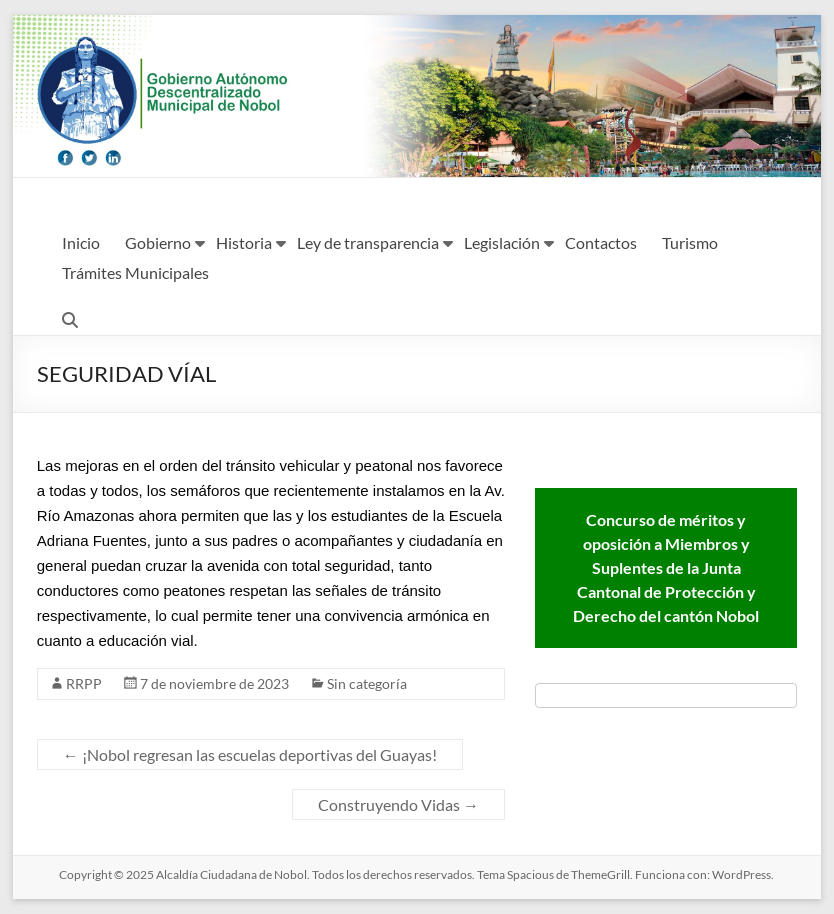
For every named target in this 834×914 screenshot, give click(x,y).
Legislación (502, 242)
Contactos (601, 242)
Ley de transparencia (368, 242)
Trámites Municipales (135, 272)
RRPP (84, 683)
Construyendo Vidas (398, 804)
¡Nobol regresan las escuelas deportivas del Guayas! (250, 754)
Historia (244, 242)
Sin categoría (367, 683)
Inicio (81, 242)
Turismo (690, 242)
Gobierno (158, 242)
